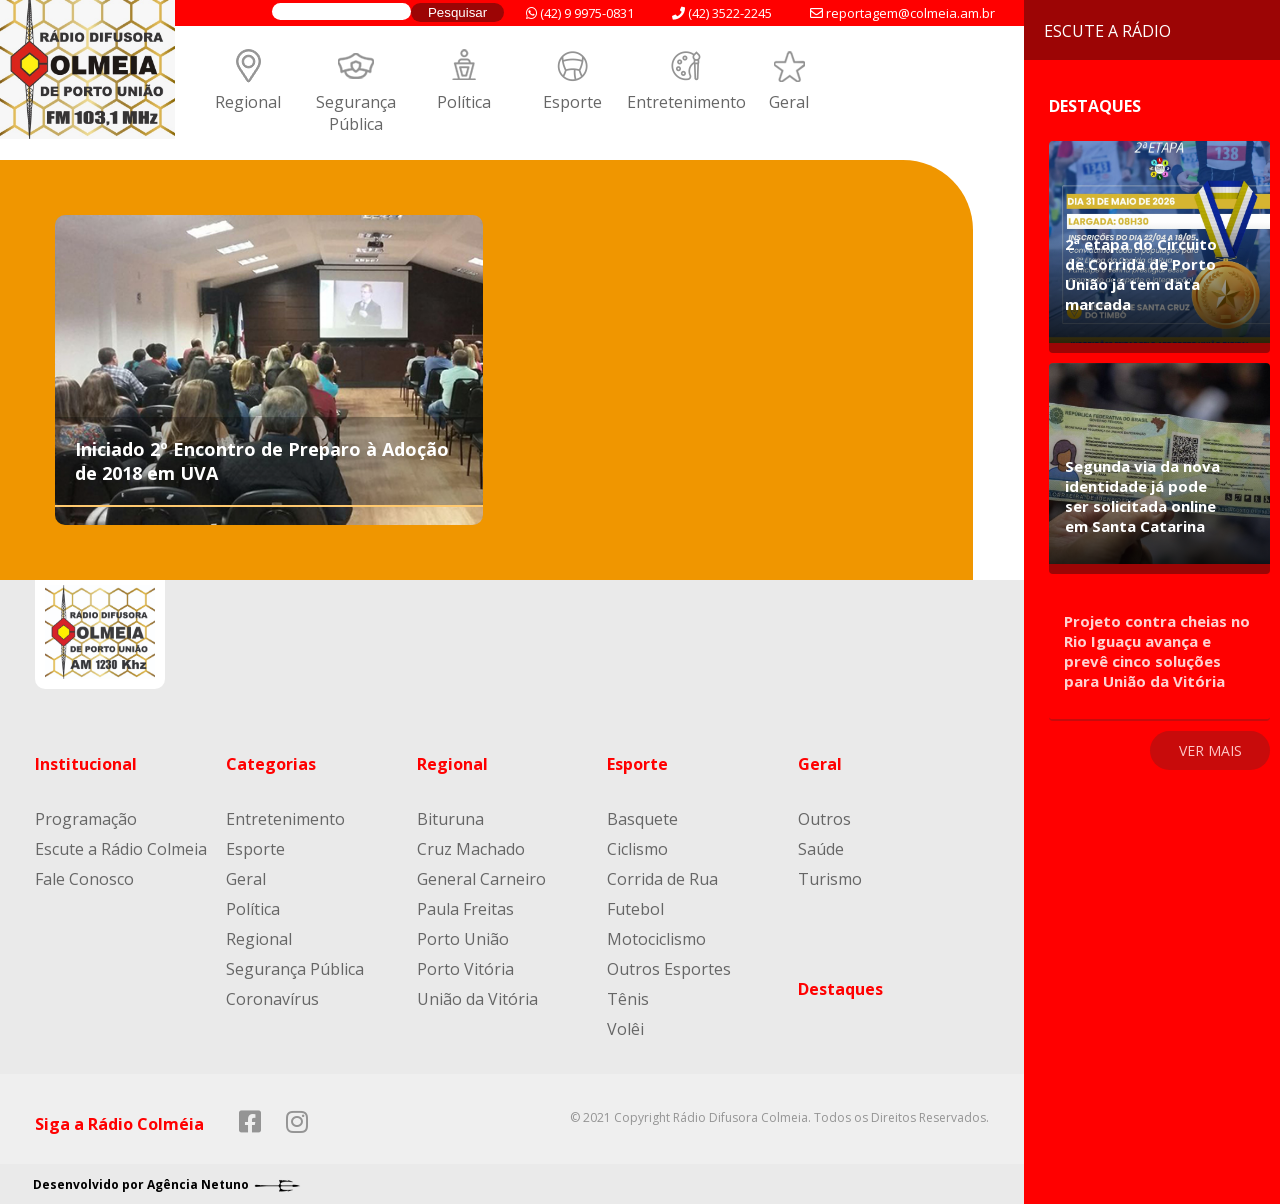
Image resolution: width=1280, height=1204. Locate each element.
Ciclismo (637, 849)
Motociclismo (656, 939)
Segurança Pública (356, 113)
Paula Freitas (465, 909)
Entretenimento (686, 102)
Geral (789, 102)
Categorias (271, 764)
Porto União (463, 939)
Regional (248, 102)
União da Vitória (477, 999)
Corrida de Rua (662, 879)
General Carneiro (481, 879)
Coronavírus (272, 999)
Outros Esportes (669, 969)
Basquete (642, 819)
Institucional (86, 764)
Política (464, 102)
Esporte (572, 102)
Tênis (628, 999)
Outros (824, 819)
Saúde (821, 849)
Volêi (625, 1029)
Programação (86, 819)
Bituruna (450, 819)
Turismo (830, 879)
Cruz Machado (471, 849)
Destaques (840, 989)
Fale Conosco (84, 879)
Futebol (635, 909)
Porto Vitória (465, 969)
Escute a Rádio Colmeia (121, 849)
